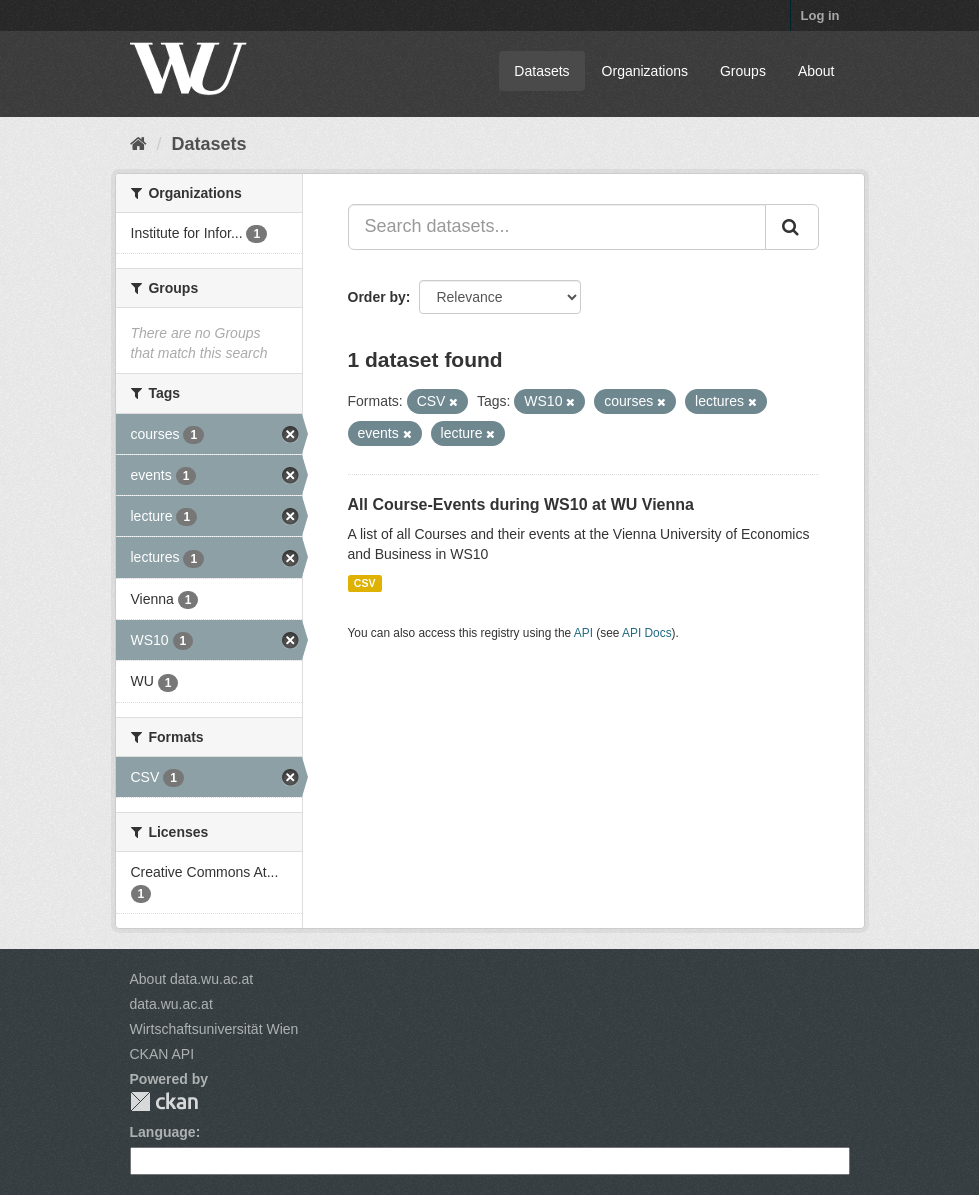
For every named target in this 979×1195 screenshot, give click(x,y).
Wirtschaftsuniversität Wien (214, 1029)
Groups (743, 71)
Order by (377, 297)
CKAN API (162, 1054)
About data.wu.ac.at (192, 979)
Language (163, 1132)
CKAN (164, 1101)
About (816, 71)
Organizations (645, 71)
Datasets (541, 71)
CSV (365, 583)
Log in (820, 15)
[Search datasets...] (557, 227)
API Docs (647, 633)
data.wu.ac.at (171, 1004)
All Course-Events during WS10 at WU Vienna (521, 504)
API (583, 633)
